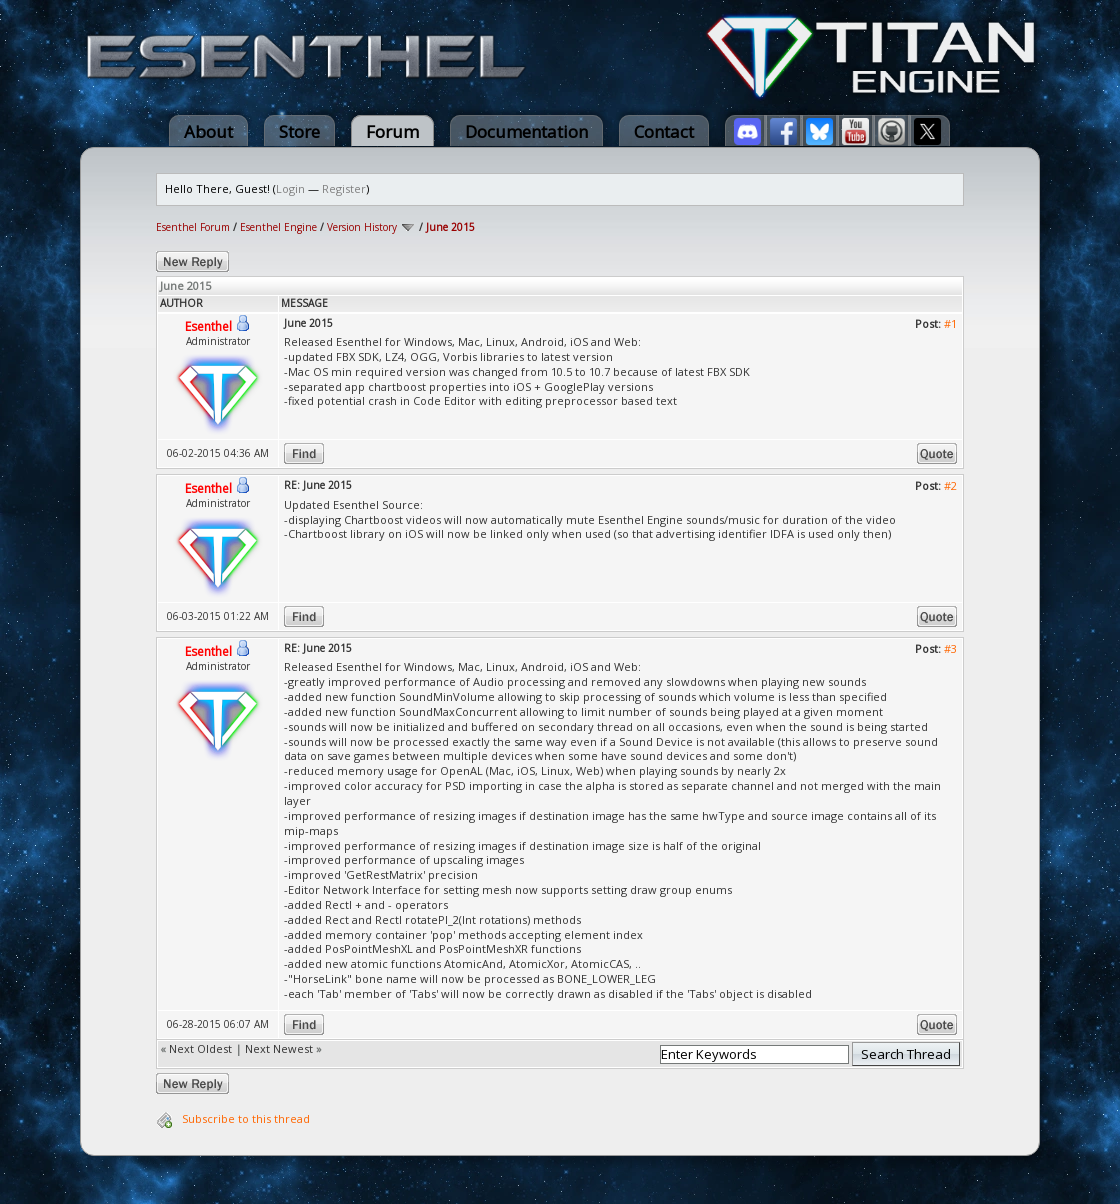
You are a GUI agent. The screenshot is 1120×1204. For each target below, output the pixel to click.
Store (299, 131)
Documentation (526, 131)
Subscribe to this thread (246, 1118)
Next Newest (279, 1048)
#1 (950, 323)
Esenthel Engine (278, 227)
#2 (950, 485)
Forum (392, 131)
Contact (664, 131)
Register (344, 188)
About (208, 131)
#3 (950, 648)
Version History (362, 227)
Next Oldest (200, 1048)
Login (290, 188)
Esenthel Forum (193, 227)
